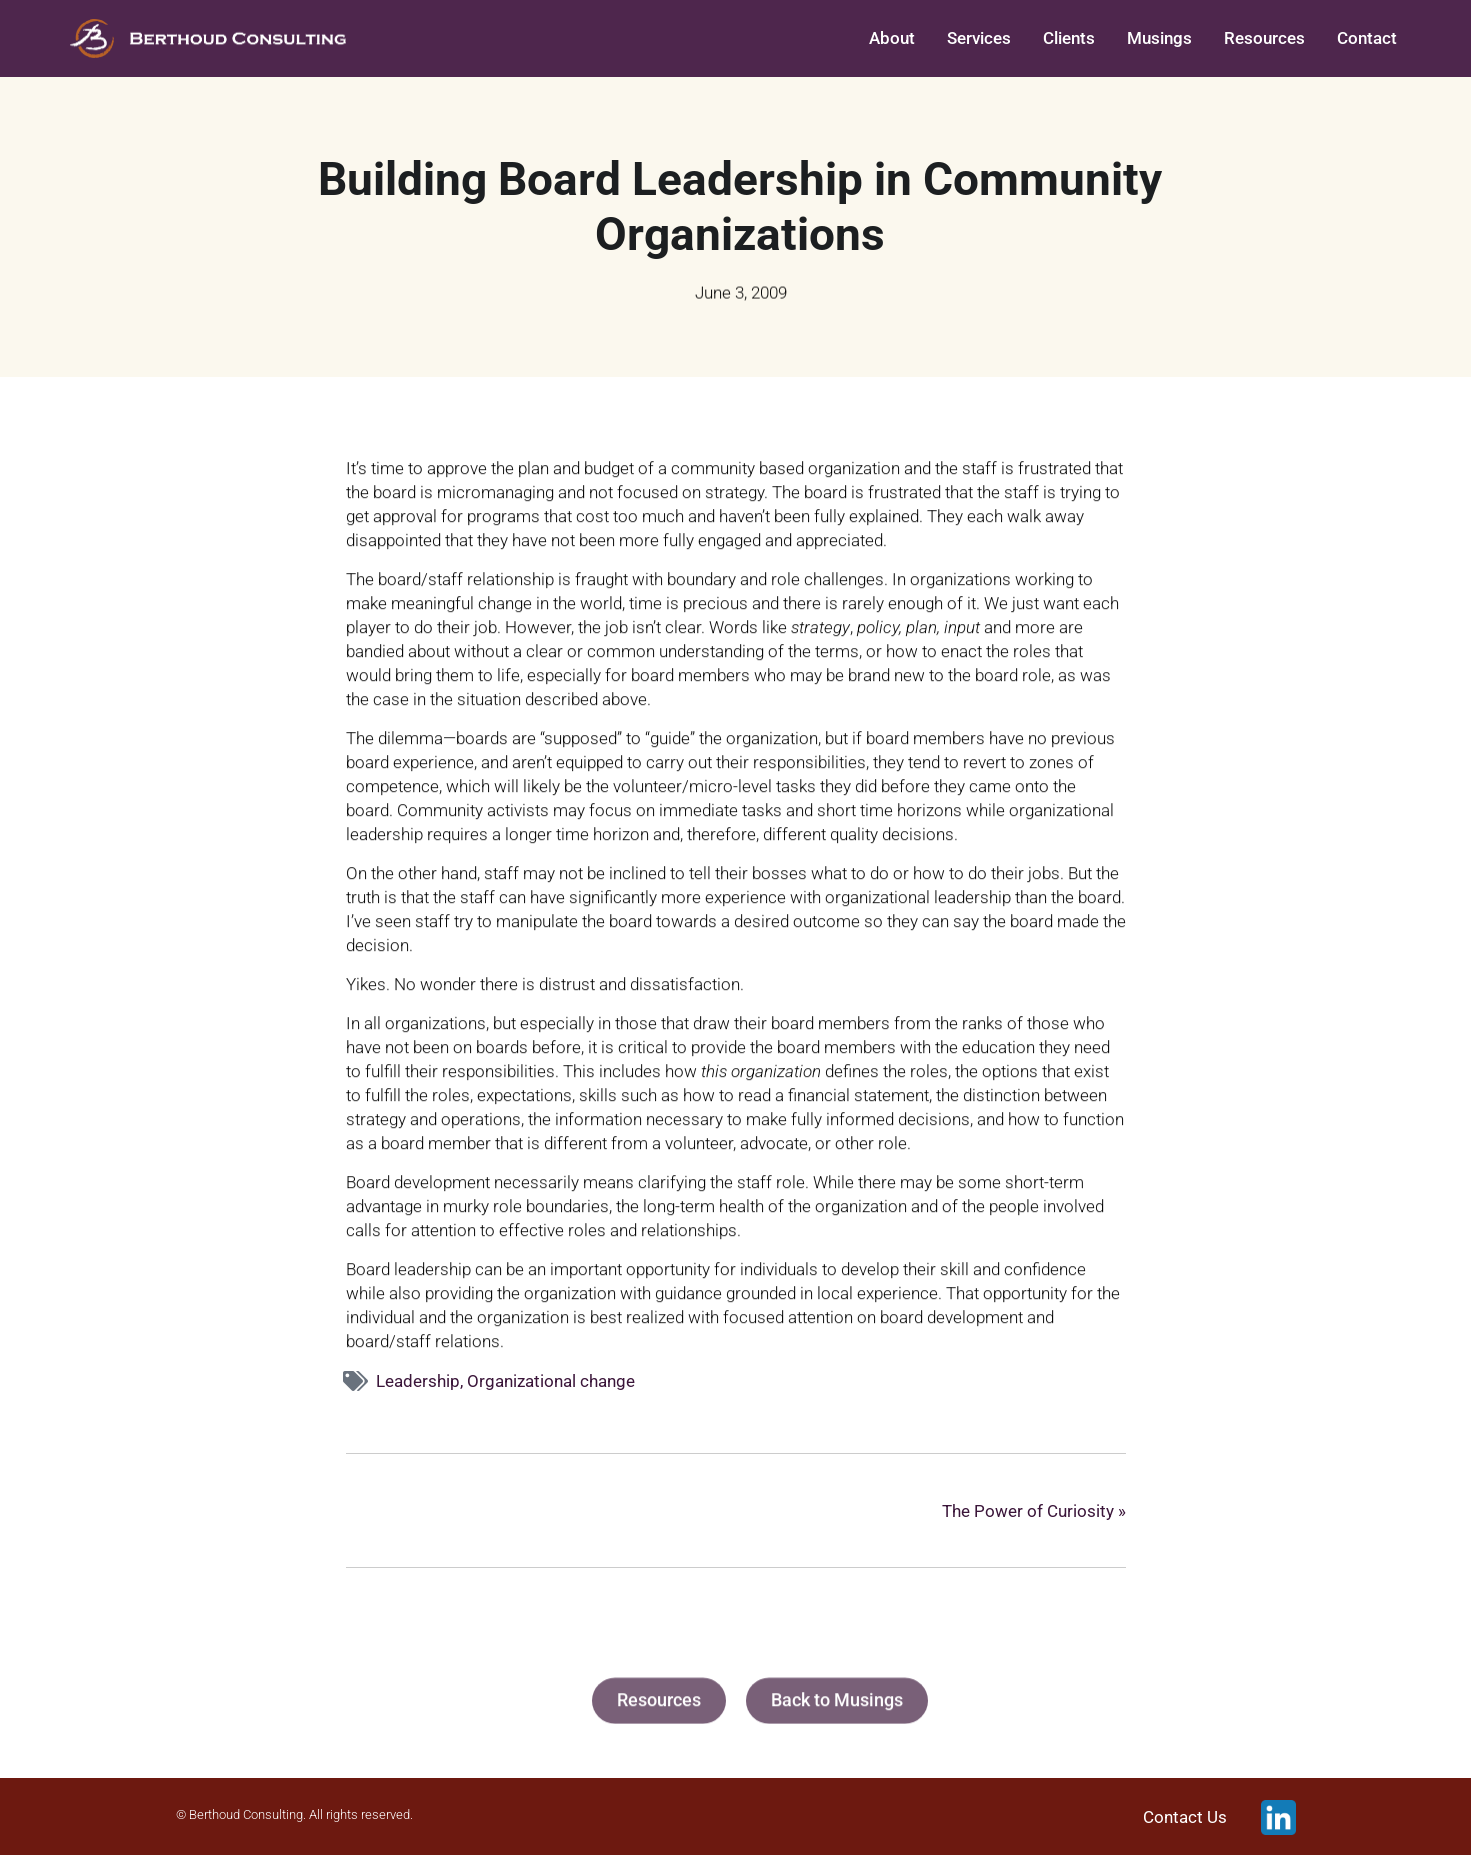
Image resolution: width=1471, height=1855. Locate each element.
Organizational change (551, 1381)
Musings (1159, 38)
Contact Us (1185, 1817)
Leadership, (421, 1381)
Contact (1367, 38)
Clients (1069, 38)
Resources (1264, 38)
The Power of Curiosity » (1034, 1511)
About (892, 38)
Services (979, 38)
